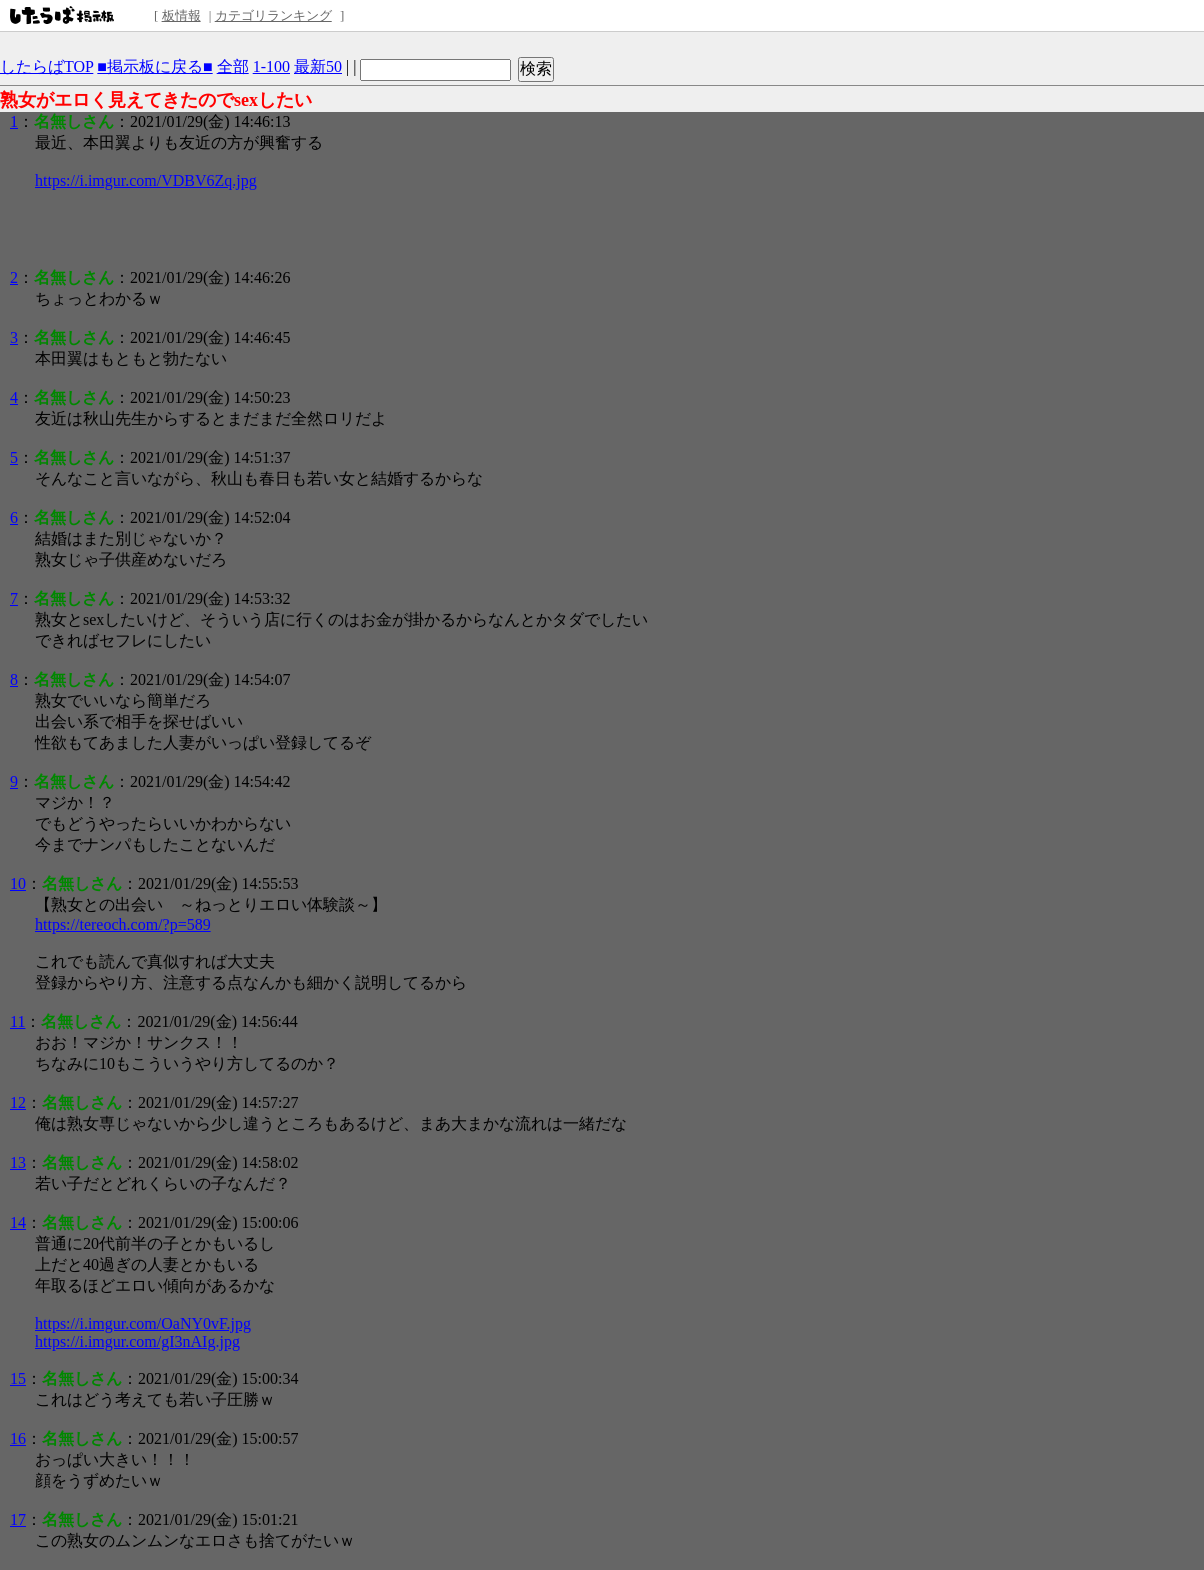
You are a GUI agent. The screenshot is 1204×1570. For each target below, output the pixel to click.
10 (18, 883)
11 (17, 1021)
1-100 (271, 66)
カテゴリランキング (273, 15)
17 (18, 1519)
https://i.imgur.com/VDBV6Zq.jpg (146, 180)
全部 (233, 66)
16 (18, 1438)
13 (18, 1162)
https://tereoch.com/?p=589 (123, 924)
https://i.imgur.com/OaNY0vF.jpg (143, 1323)
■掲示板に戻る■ (154, 66)
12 (18, 1102)
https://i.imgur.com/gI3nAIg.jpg (137, 1341)
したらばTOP (46, 66)
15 (18, 1378)
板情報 (181, 15)
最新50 (318, 66)
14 (18, 1222)
